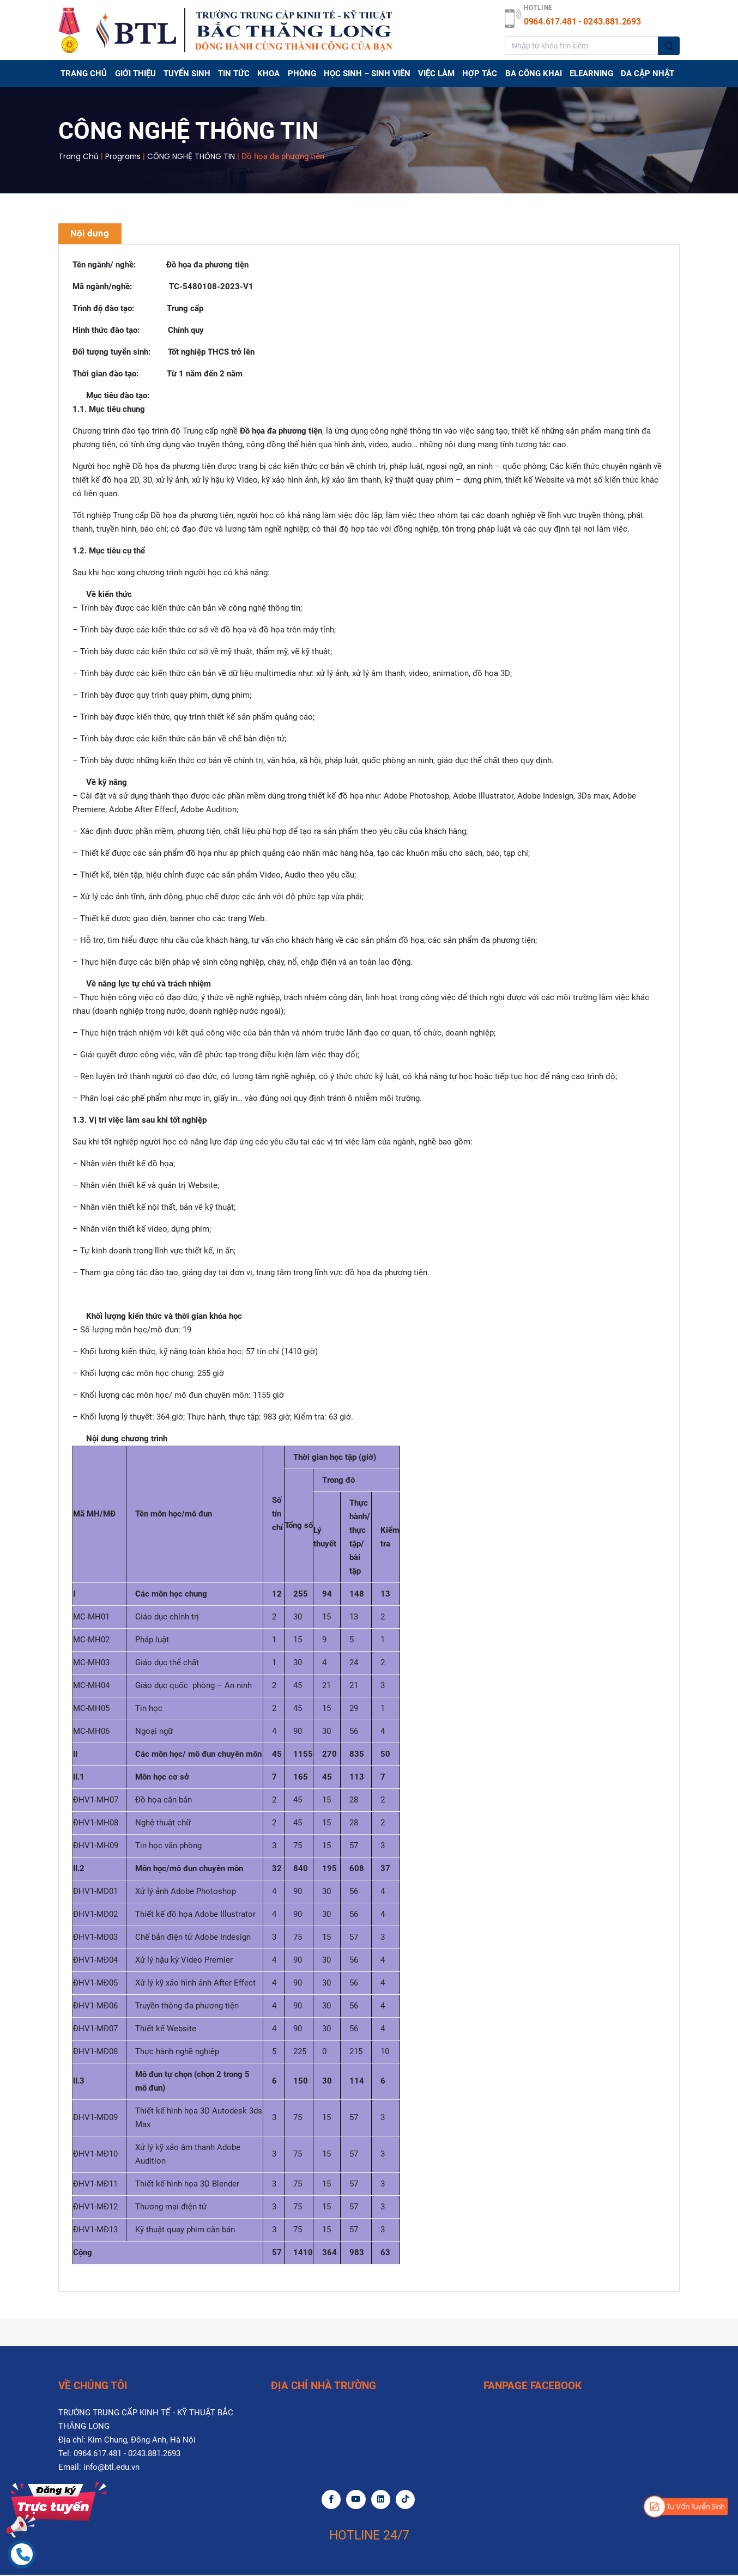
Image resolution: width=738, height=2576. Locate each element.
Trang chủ (84, 73)
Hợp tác (480, 73)
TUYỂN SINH (187, 73)
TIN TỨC (234, 73)
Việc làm (437, 73)
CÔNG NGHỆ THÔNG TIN (192, 156)
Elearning (592, 73)
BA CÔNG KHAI (533, 73)
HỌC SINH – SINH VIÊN (367, 73)
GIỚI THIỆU (135, 73)
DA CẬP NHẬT (648, 73)
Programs (123, 156)
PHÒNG (302, 73)
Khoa (269, 73)
